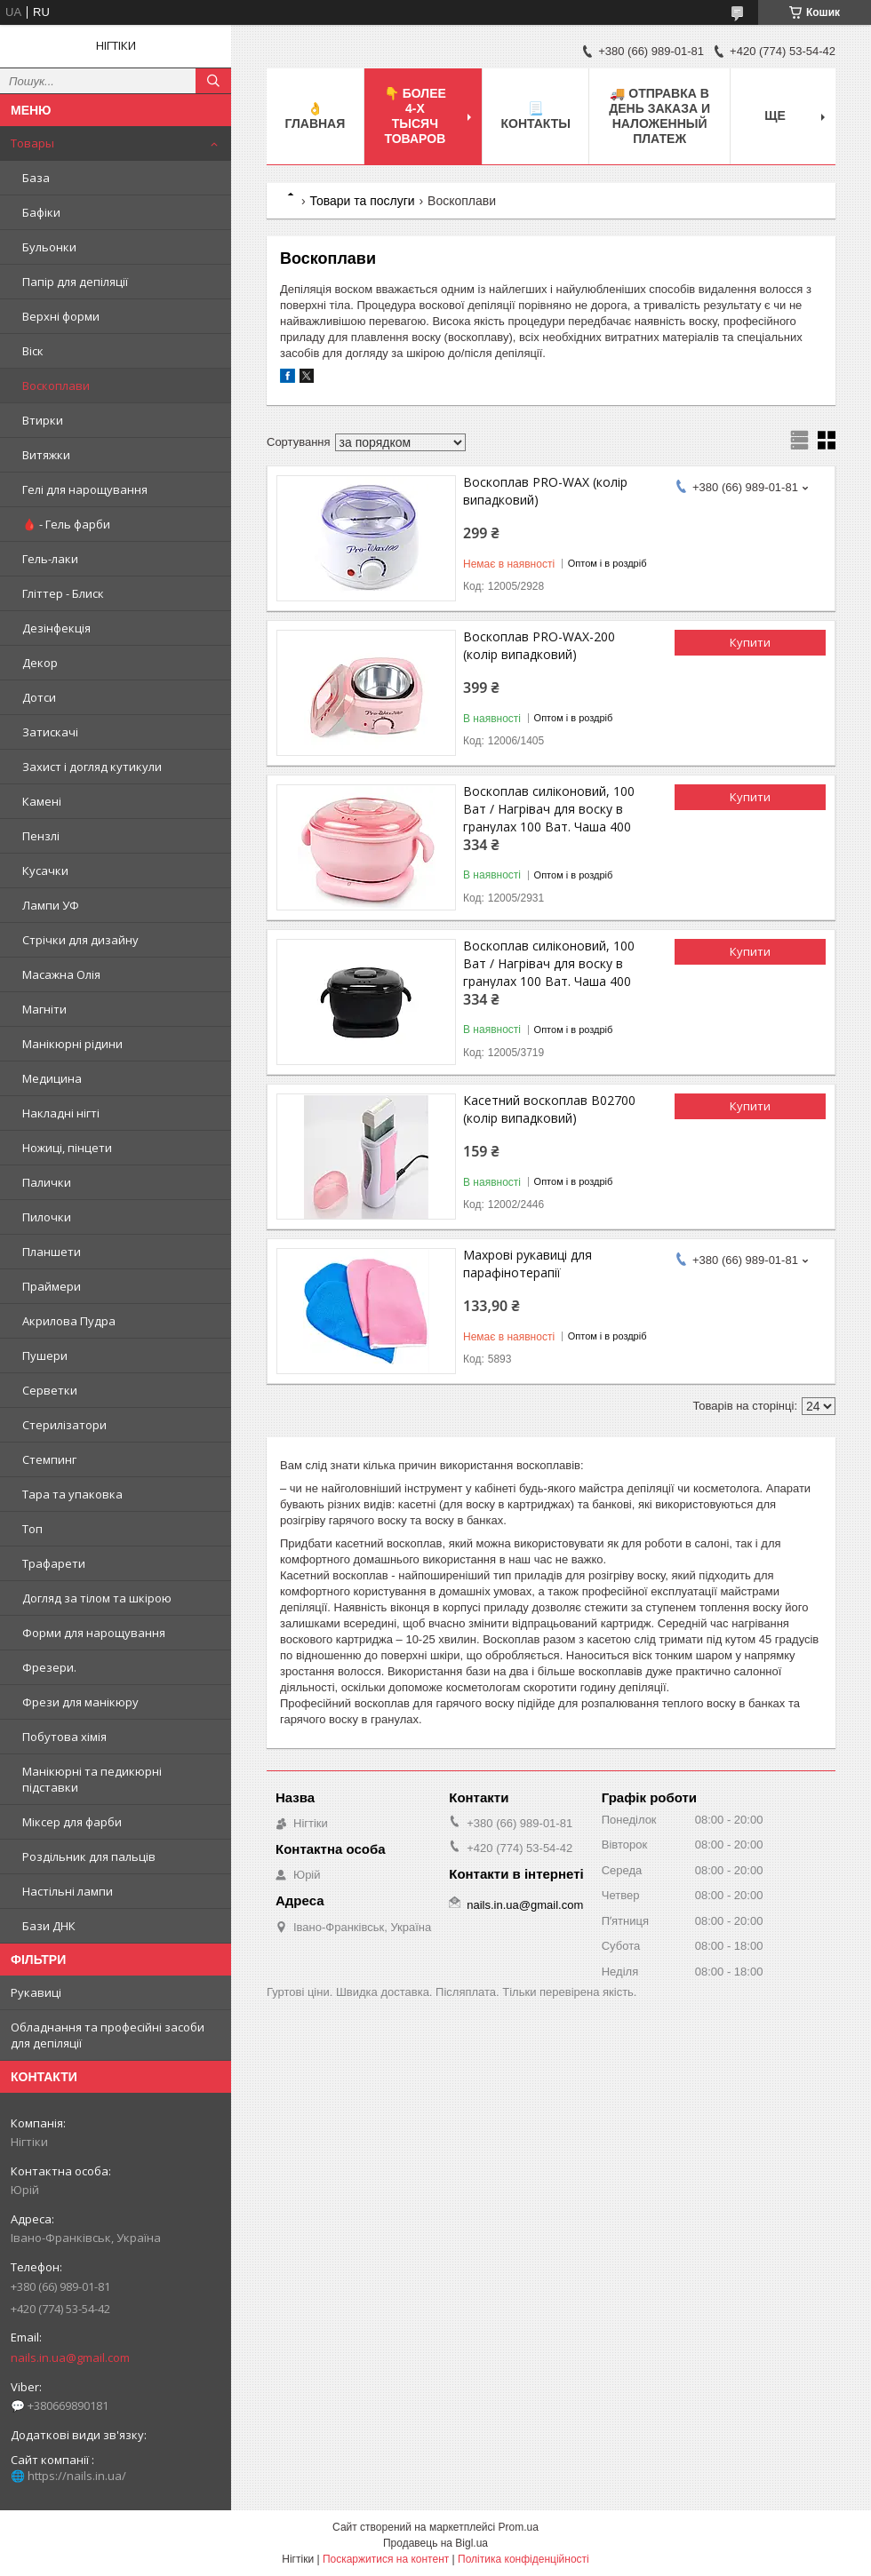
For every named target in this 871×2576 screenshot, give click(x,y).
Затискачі (50, 732)
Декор (40, 663)
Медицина (52, 1078)
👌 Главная (314, 116)
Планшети (51, 1252)
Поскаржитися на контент (386, 2559)
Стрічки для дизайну (80, 940)
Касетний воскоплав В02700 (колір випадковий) (549, 1109)
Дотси (39, 697)
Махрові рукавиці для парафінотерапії (527, 1263)
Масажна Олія (61, 974)
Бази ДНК (49, 1926)
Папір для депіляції (75, 282)
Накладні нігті (61, 1113)
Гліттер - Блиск (63, 593)
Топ (32, 1529)
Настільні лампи (67, 1891)
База (36, 178)
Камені (41, 801)
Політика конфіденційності (523, 2559)
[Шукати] (213, 81)
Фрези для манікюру (80, 1702)
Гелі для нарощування (85, 489)
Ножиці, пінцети (67, 1148)
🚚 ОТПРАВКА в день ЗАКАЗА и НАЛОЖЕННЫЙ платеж (659, 116)
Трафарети (53, 1563)
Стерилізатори (64, 1425)
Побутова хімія (64, 1737)
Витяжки (46, 455)
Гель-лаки (50, 559)
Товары (32, 143)
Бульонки (49, 247)
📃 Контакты (535, 116)
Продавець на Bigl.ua (435, 2543)
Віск (33, 351)
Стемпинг (49, 1459)
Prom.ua (519, 2527)
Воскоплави (56, 386)
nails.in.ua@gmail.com (70, 2357)
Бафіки (41, 212)
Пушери (45, 1356)
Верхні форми (61, 316)
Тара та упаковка (72, 1494)
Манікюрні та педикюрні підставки (92, 1779)
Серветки (49, 1390)
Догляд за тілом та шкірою (97, 1598)
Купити (750, 642)
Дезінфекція (56, 628)
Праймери (51, 1286)
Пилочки (46, 1217)
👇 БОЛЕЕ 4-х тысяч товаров (415, 116)
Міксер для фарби (72, 1822)
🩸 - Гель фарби (66, 524)
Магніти (44, 1009)
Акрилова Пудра (69, 1321)
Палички (46, 1182)
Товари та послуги (361, 201)
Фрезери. (49, 1667)
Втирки (42, 420)
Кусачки (45, 871)
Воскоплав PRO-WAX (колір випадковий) (545, 490)
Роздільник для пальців (89, 1856)
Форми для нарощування (93, 1633)
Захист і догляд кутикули (92, 767)
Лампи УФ (50, 905)
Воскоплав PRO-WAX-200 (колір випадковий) (539, 645)
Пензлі (41, 836)
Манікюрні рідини (72, 1044)
